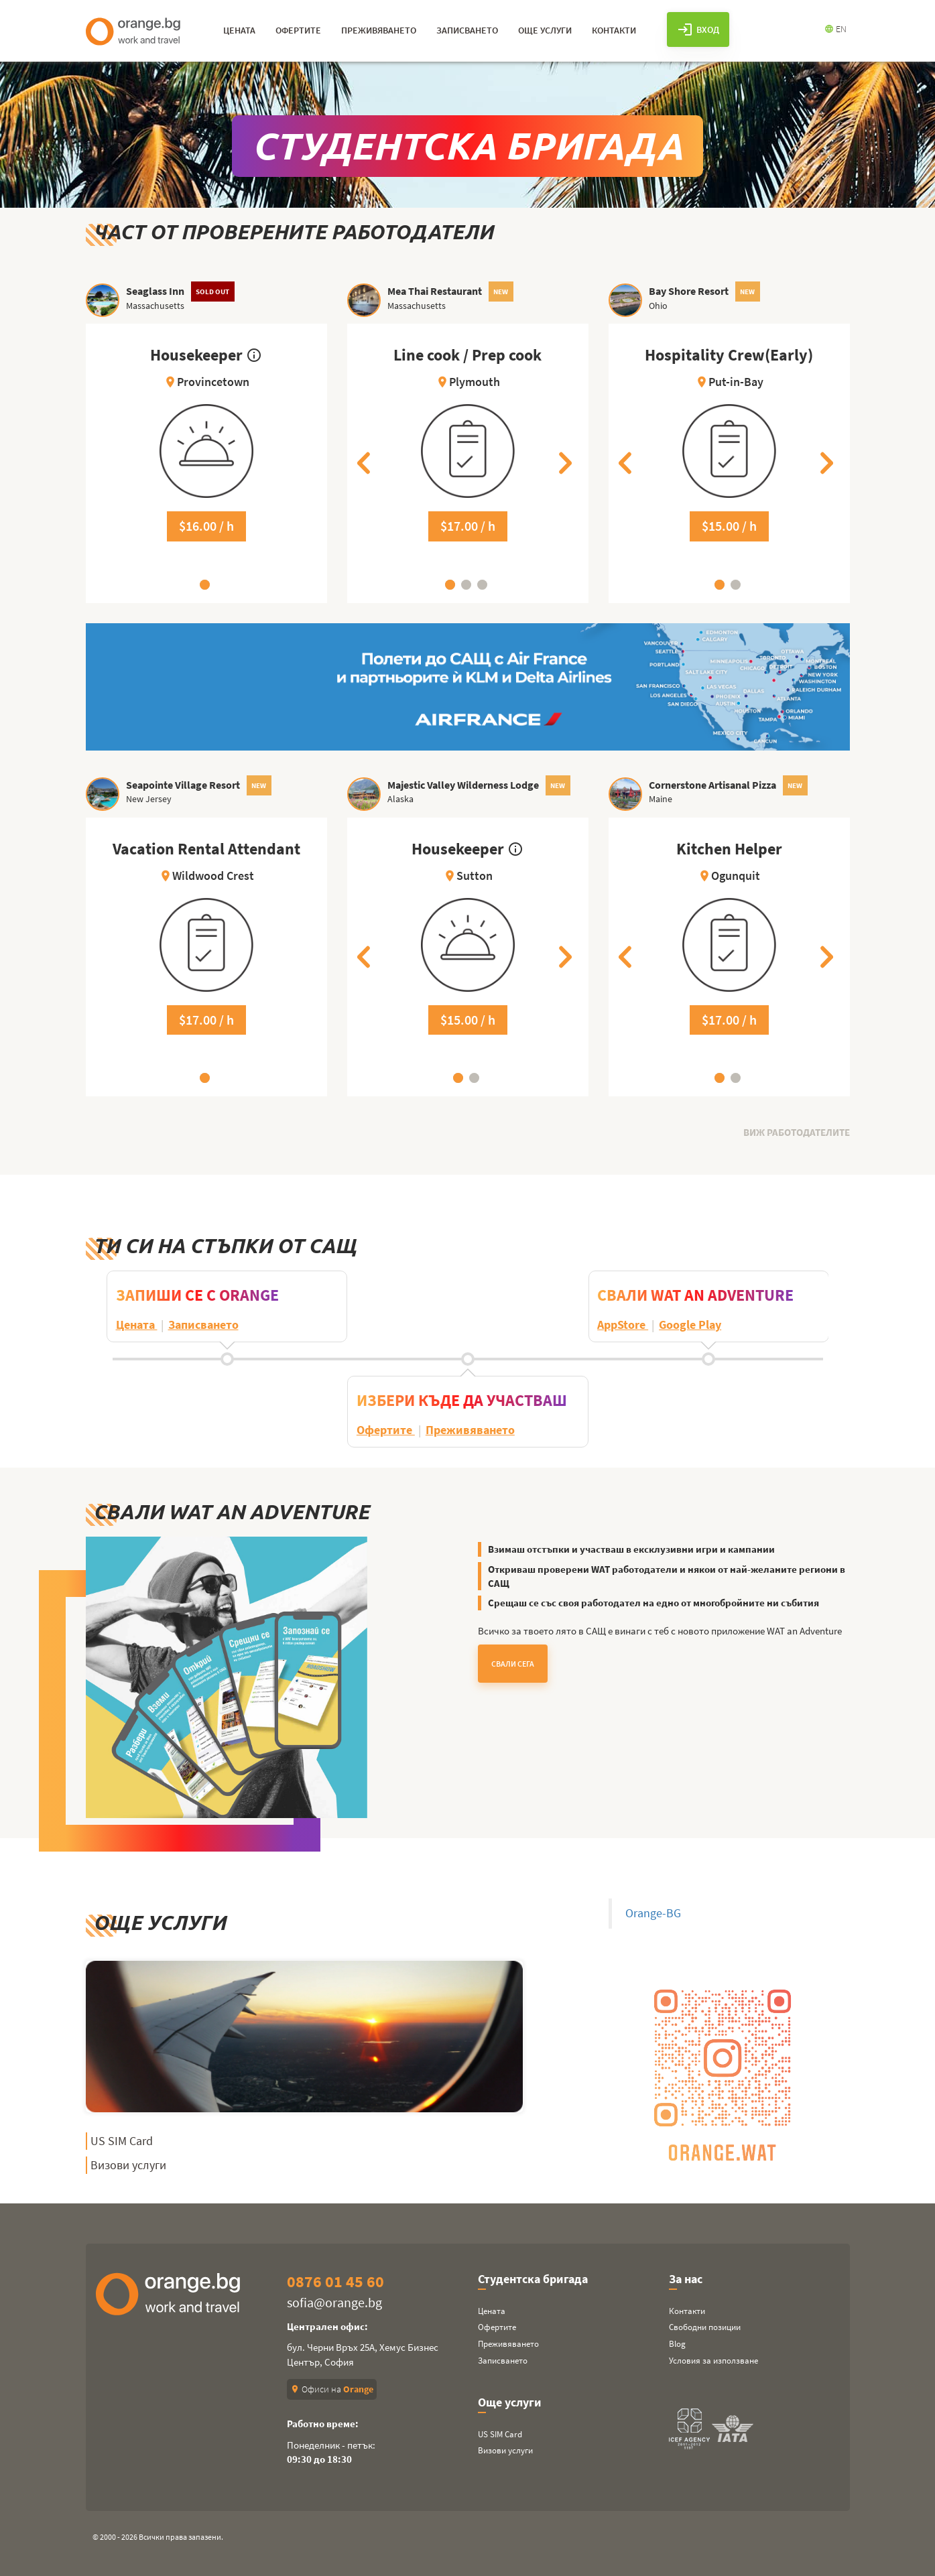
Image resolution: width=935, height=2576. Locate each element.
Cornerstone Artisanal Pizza (712, 784)
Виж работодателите (796, 1132)
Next (568, 463)
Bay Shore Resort (689, 291)
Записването (203, 1324)
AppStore (622, 1324)
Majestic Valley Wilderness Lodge (463, 784)
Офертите (386, 1429)
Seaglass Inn (155, 291)
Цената (136, 1324)
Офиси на (331, 2389)
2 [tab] (466, 585)
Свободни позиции (705, 2327)
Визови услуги (128, 2165)
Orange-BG (653, 1913)
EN (835, 29)
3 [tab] (482, 585)
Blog (677, 2343)
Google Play (690, 1324)
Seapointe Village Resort (183, 784)
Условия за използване (713, 2360)
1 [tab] (205, 585)
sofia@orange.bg (334, 2302)
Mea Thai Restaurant (434, 291)
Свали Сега (512, 1664)
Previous (367, 463)
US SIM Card (121, 2140)
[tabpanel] (206, 463)
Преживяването (470, 1429)
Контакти (687, 2311)
